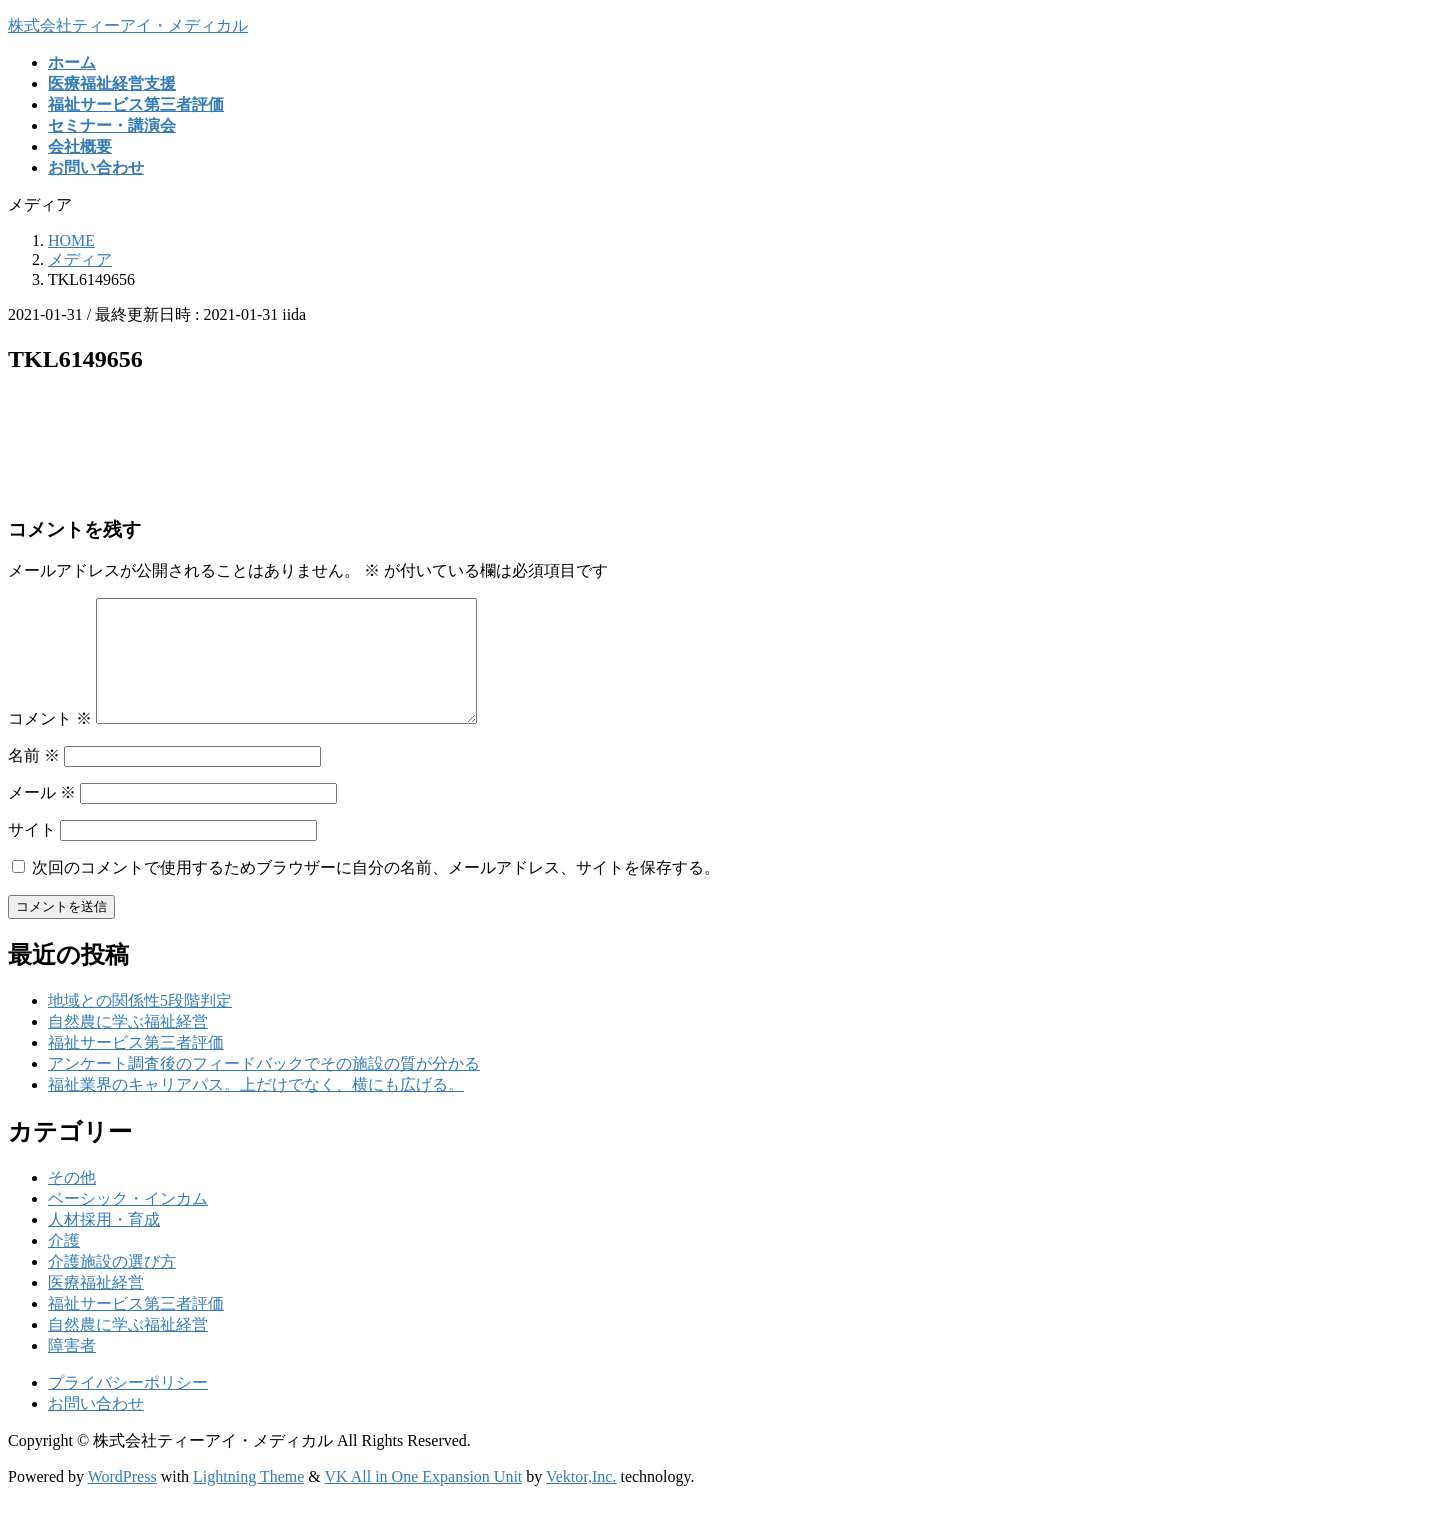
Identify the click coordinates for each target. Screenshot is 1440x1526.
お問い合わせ (96, 1427)
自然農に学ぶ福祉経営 (128, 1045)
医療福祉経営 (96, 1306)
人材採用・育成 (104, 1243)
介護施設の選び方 (112, 1285)
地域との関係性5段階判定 (140, 1024)
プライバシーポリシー (128, 1406)
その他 (72, 1201)
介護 (64, 1264)
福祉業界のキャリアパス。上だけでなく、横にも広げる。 (256, 1108)
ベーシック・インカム (128, 1222)
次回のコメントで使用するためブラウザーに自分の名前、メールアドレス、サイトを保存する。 (376, 891)
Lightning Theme (248, 1500)
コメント (50, 742)
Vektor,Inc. (581, 1500)
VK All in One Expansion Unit (424, 1500)
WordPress (122, 1500)
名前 (34, 779)
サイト (32, 853)
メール (42, 816)
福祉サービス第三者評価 (136, 1066)
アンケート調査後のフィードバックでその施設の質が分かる (264, 1087)
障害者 (72, 1369)
